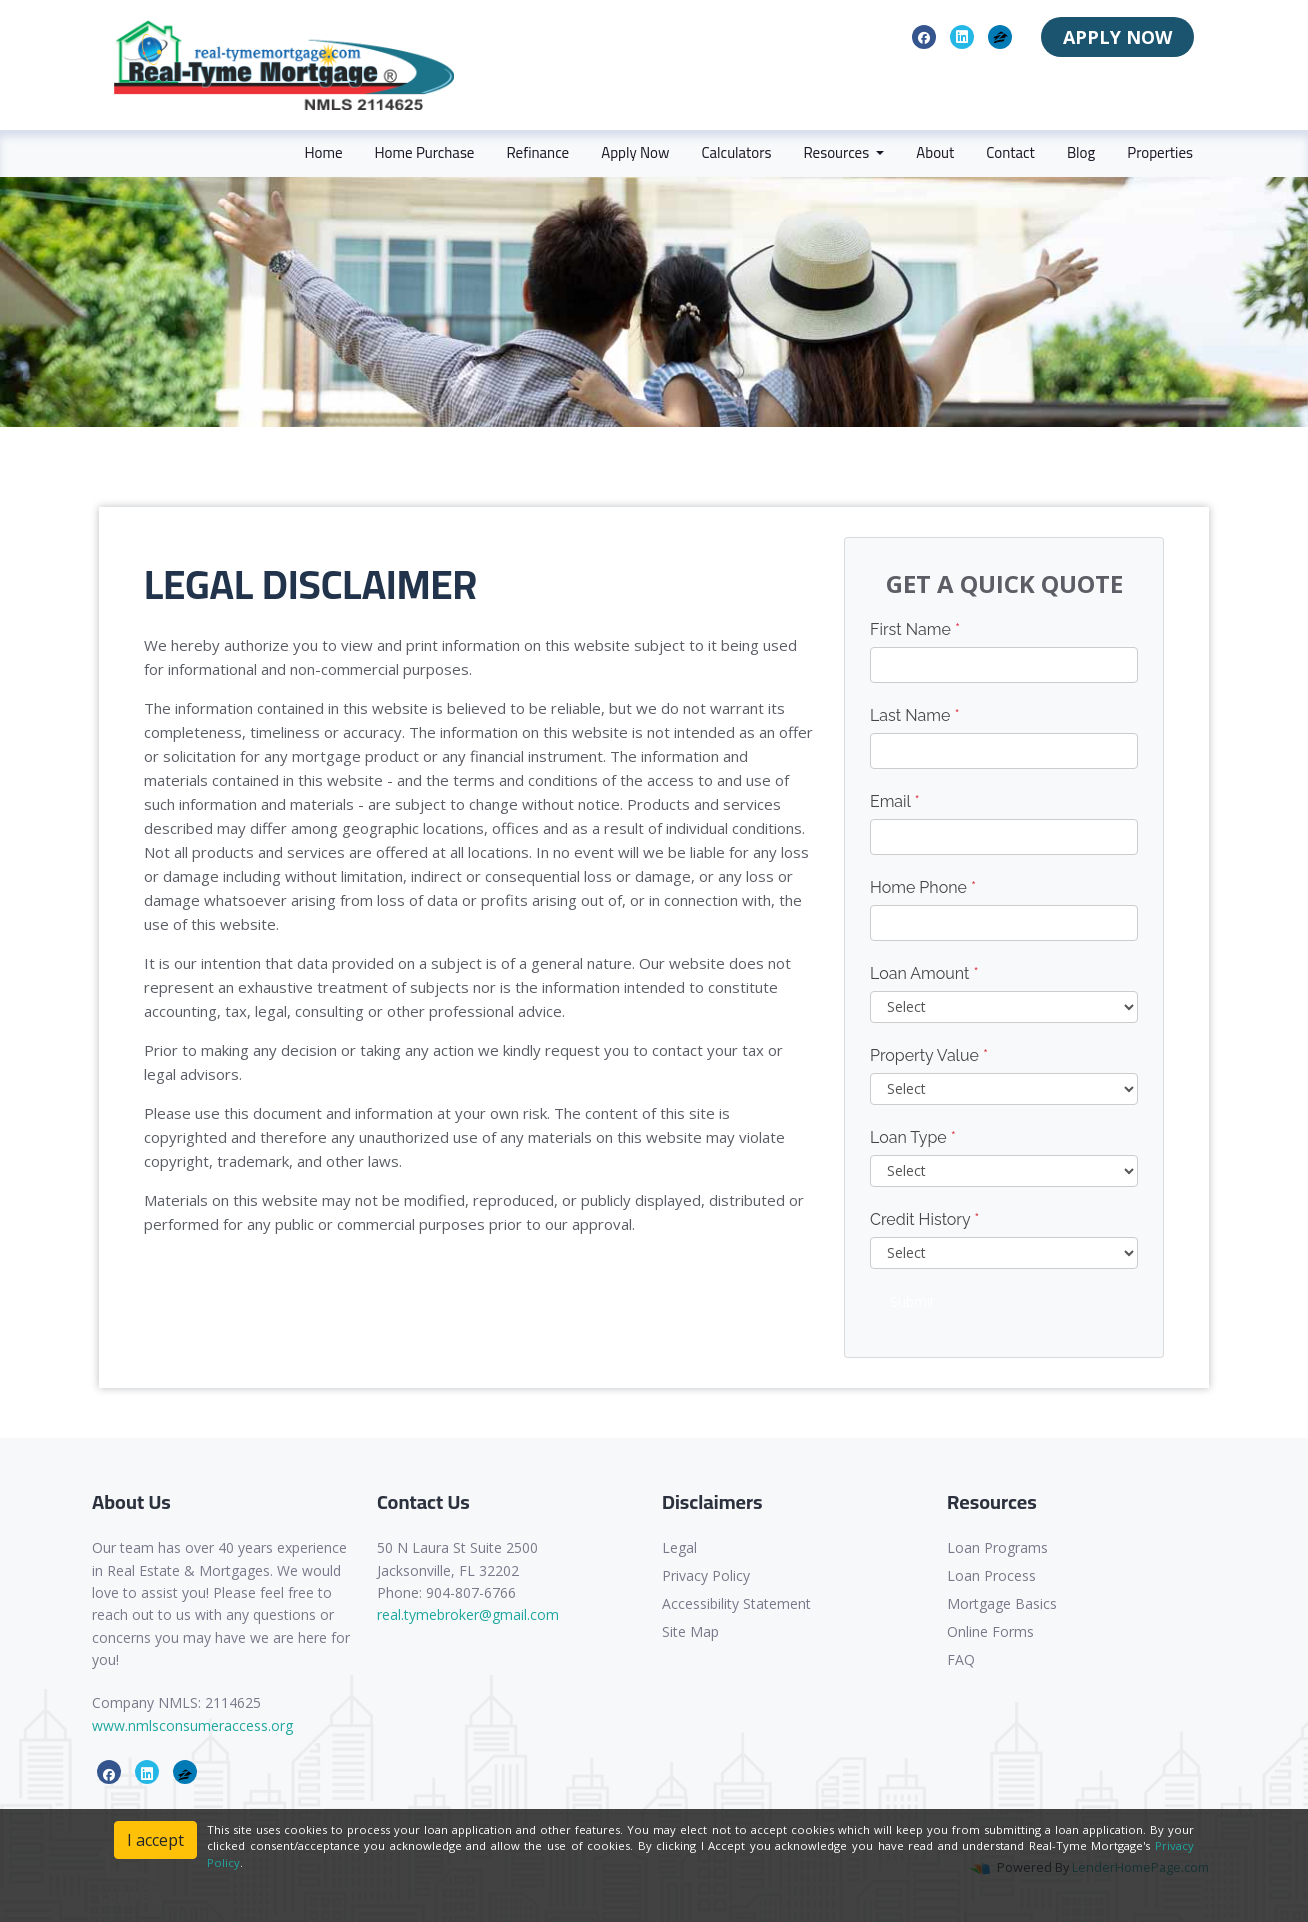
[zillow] (1000, 36)
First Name (915, 629)
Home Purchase (425, 152)
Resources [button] (837, 152)
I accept (155, 1840)
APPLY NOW (1117, 37)
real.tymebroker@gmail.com (468, 1614)
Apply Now (635, 152)
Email (895, 801)
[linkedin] (962, 36)
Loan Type (913, 1137)
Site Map (690, 1631)
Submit (912, 1301)
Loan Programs (997, 1547)
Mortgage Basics (1002, 1603)
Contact (1010, 152)
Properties (1160, 152)
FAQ (961, 1659)
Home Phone (923, 887)
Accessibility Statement (736, 1603)
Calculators (736, 152)
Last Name (915, 715)
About (935, 152)
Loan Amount (924, 973)
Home (323, 152)
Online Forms (990, 1631)
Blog (1081, 152)
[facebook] (924, 36)
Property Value (929, 1055)
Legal (679, 1547)
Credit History (924, 1219)
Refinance (537, 152)
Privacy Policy (706, 1575)
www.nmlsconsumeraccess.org (192, 1725)
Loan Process (991, 1575)
